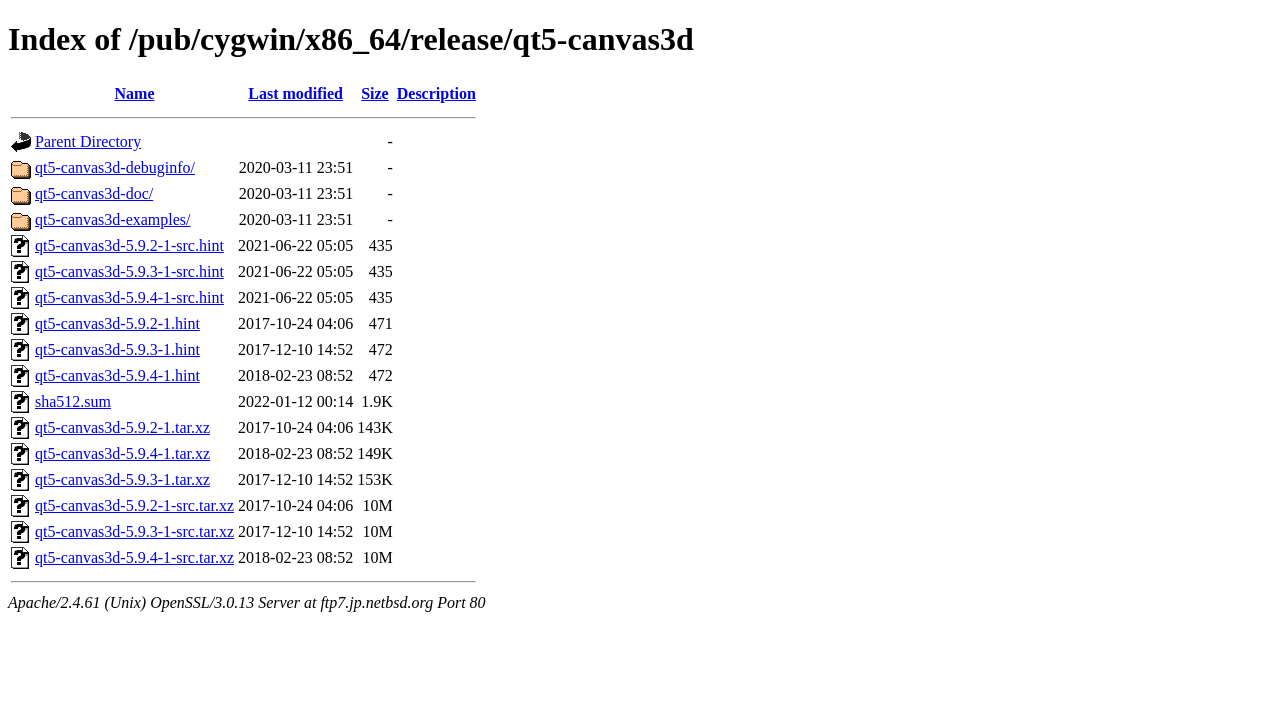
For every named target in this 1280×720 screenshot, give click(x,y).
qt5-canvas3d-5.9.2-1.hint (117, 323)
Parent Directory (88, 141)
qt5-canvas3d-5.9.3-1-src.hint (129, 271)
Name (135, 93)
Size (375, 93)
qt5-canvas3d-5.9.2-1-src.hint (129, 245)
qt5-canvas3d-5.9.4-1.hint (117, 375)
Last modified (295, 93)
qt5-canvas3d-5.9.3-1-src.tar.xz (134, 531)
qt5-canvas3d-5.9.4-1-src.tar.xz (134, 557)
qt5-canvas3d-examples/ (113, 219)
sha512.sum (73, 401)
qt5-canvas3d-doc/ (94, 193)
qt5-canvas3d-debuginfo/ (115, 167)
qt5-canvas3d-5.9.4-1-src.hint (129, 297)
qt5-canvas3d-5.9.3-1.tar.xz (122, 479)
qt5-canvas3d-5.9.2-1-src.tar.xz (134, 505)
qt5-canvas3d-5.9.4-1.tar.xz (122, 453)
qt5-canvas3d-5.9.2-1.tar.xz (122, 427)
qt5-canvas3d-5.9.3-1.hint (117, 349)
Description (436, 93)
